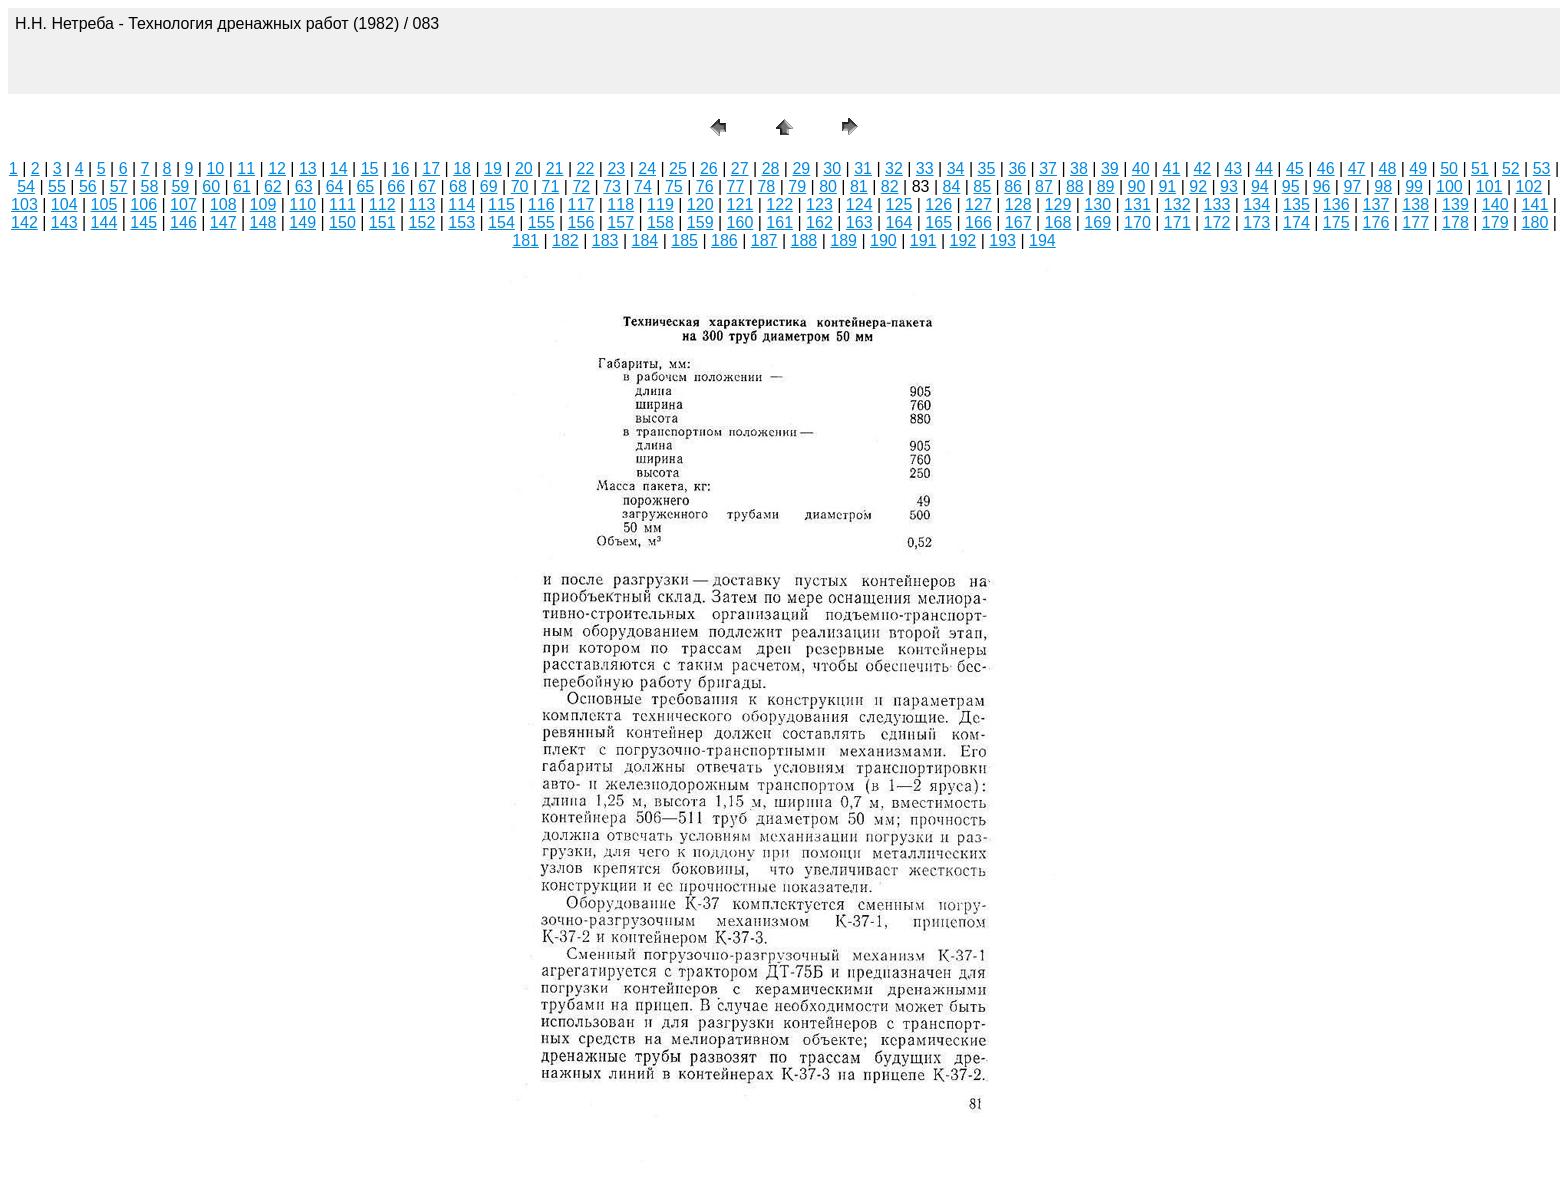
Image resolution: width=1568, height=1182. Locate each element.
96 (1322, 186)
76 (705, 186)
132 (1177, 204)
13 (308, 168)
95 (1291, 186)
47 (1357, 168)
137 (1376, 204)
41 (1172, 168)
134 (1256, 204)
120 (700, 204)
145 (143, 222)
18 (462, 168)
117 (581, 204)
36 (1017, 168)
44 (1264, 168)
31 (863, 168)
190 (883, 240)
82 (890, 186)
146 (183, 222)
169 (1097, 222)
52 (1511, 168)
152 (422, 222)
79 (797, 186)
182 (565, 240)
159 (700, 222)
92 (1198, 186)
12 (277, 168)
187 (764, 240)
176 (1376, 222)
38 (1079, 168)
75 (674, 186)
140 (1495, 204)
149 (302, 222)
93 (1229, 186)
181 (525, 240)
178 (1455, 222)
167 (1018, 222)
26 (709, 168)
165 (938, 222)
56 (88, 186)
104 (64, 204)
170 (1137, 222)
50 (1449, 168)
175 (1336, 222)
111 (342, 204)
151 (382, 222)
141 (1535, 204)
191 (923, 240)
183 (605, 240)
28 (771, 168)
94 (1260, 186)
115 (501, 204)
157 (620, 222)
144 (104, 222)
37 (1048, 168)
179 (1495, 222)
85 (982, 186)
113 (422, 204)
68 (458, 186)
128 (1018, 204)
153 (461, 222)
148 (263, 222)
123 (819, 204)
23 (616, 168)
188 (804, 240)
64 (335, 186)
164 (899, 222)
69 (489, 186)
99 (1414, 186)
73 (612, 186)
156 (581, 222)
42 (1202, 168)
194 (1042, 240)
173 (1256, 222)
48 (1388, 168)
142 (24, 222)
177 (1415, 222)
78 (766, 186)
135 (1296, 204)
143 (64, 222)
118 (620, 204)
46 (1326, 168)
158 (660, 222)
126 (938, 204)
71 (551, 186)
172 (1217, 222)
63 (304, 186)
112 (382, 204)
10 (215, 168)
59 (180, 186)
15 (370, 168)
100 (1449, 186)
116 (541, 204)
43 (1233, 168)
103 (24, 204)
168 (1058, 222)
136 (1336, 204)
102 (1529, 186)
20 (524, 168)
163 (859, 222)
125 (899, 204)
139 (1455, 204)
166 (978, 222)
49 (1418, 168)
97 (1352, 186)
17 (431, 168)
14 (339, 168)
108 (223, 204)
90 (1137, 186)
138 (1415, 204)
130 (1097, 204)
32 (894, 168)
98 (1383, 186)
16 (401, 168)
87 (1044, 186)
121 (740, 204)
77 (736, 186)
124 (859, 204)
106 (143, 204)
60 (211, 186)
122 (779, 204)
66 (396, 186)
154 (501, 222)
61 (242, 186)
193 (1002, 240)
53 (1542, 168)
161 (779, 222)
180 (1535, 222)
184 (645, 240)
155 (541, 222)
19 (493, 168)
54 (26, 186)
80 (828, 186)
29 (801, 168)
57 (119, 186)
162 (819, 222)
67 (427, 186)
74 (643, 186)
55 (57, 186)
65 (365, 186)
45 (1295, 168)
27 (740, 168)
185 (684, 240)
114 (461, 204)
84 (952, 186)
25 (678, 168)
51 (1480, 168)
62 (273, 186)
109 (263, 204)
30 (832, 168)
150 (342, 222)
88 (1075, 186)
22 (586, 168)
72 (581, 186)
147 (223, 222)
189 (843, 240)
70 (520, 186)
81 (859, 186)
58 (150, 186)
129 (1058, 204)
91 (1167, 186)
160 (740, 222)
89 (1106, 186)
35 (987, 168)
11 (246, 168)
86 (1013, 186)
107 (183, 204)
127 (978, 204)
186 (724, 240)
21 (555, 168)
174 (1296, 222)
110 (302, 204)
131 (1137, 204)
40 (1141, 168)
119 (660, 204)
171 (1177, 222)
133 (1217, 204)
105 (104, 204)
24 (647, 168)
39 (1110, 168)
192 (963, 240)
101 (1489, 186)
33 (925, 168)
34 (956, 168)
